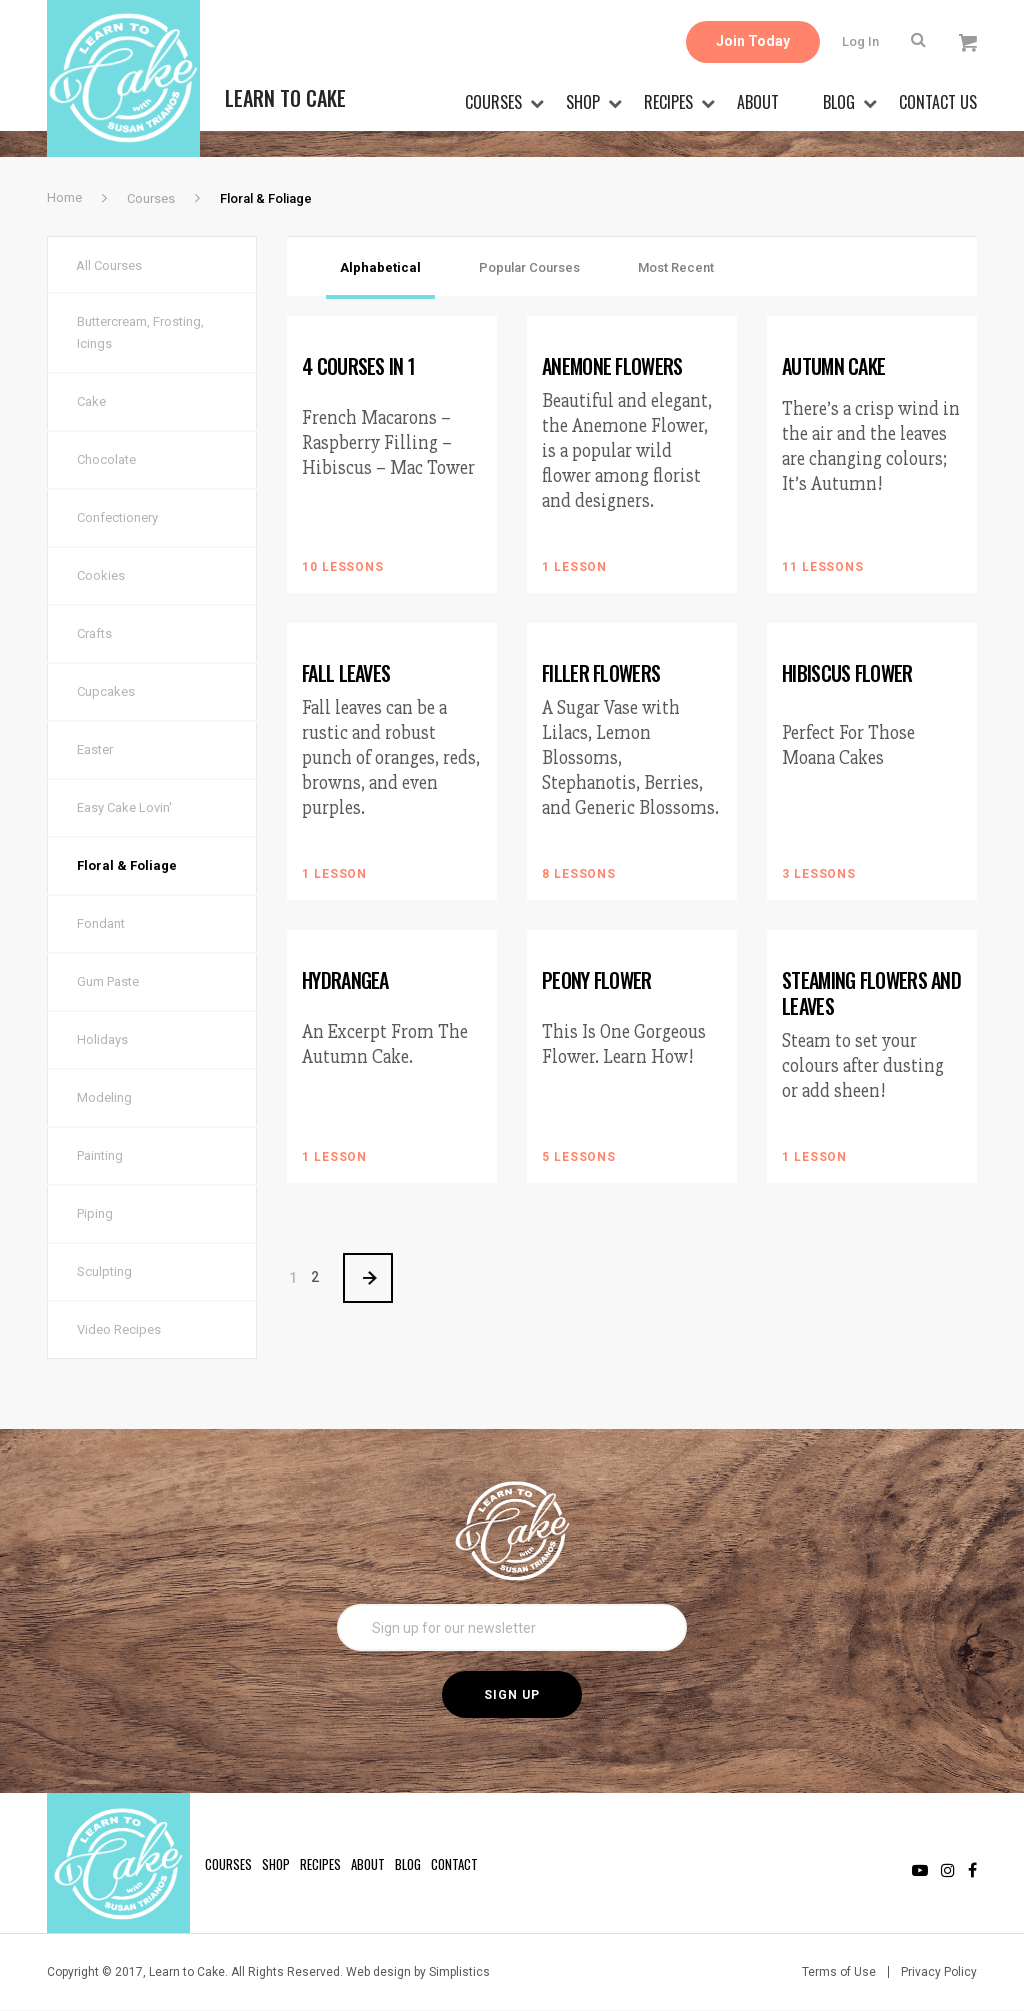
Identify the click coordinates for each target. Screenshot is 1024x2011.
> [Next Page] (368, 1278)
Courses (493, 102)
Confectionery (117, 518)
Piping (95, 1214)
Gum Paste (108, 982)
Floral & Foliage (127, 866)
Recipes (668, 102)
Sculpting (104, 1272)
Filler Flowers (601, 673)
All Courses (110, 265)
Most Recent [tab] (676, 267)
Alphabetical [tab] (380, 267)
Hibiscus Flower (847, 673)
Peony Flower (597, 980)
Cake (91, 402)
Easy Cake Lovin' (124, 808)
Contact (454, 1865)
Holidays (102, 1040)
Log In (860, 41)
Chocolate (106, 460)
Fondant (101, 924)
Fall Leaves (346, 673)
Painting (100, 1156)
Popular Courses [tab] (529, 267)
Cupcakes (106, 692)
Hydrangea (345, 980)
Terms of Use (839, 1973)
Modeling (104, 1098)
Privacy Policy (939, 1973)
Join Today (753, 42)
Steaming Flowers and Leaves (871, 993)
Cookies (101, 576)
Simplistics (459, 1973)
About (758, 102)
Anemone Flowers (612, 366)
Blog (839, 102)
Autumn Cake (833, 366)
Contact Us (938, 102)
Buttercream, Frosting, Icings (140, 333)
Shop (583, 102)
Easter (95, 750)
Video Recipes (119, 1330)
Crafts (94, 634)
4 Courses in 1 (358, 366)
